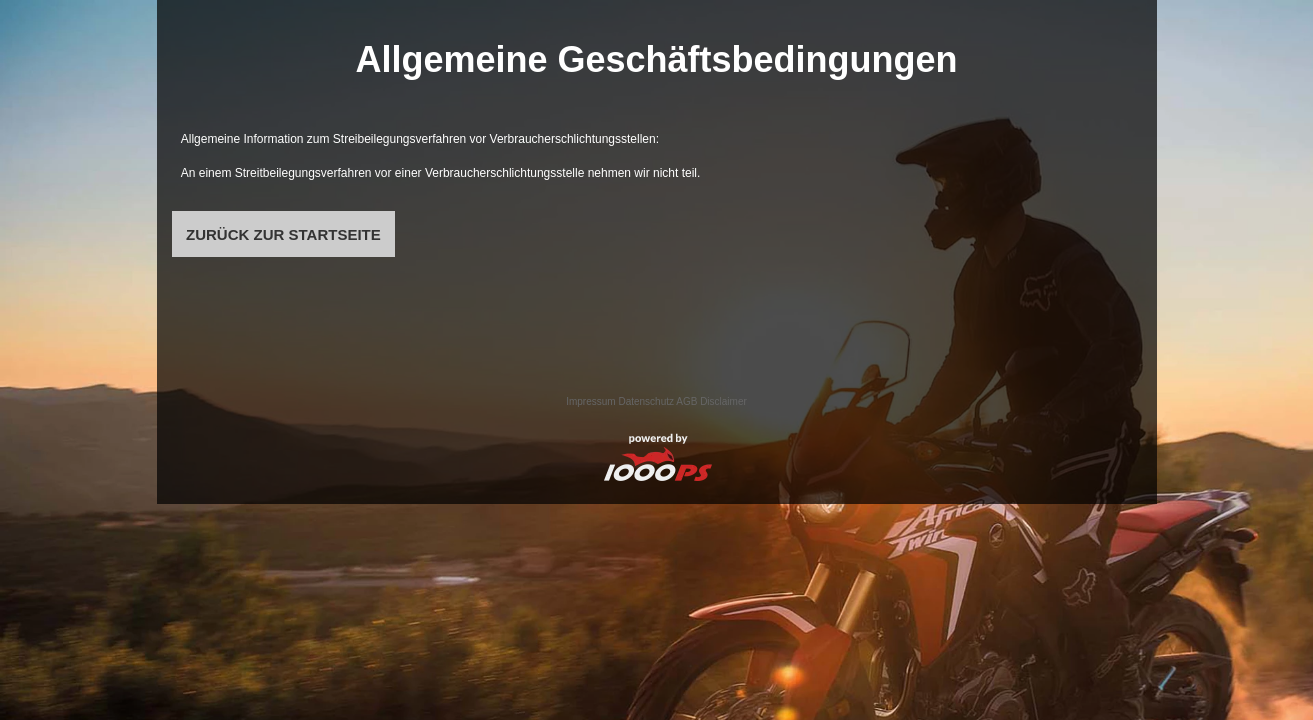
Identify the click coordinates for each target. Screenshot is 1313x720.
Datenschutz (646, 401)
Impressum (590, 401)
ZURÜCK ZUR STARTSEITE (283, 234)
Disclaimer (723, 401)
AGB (686, 401)
